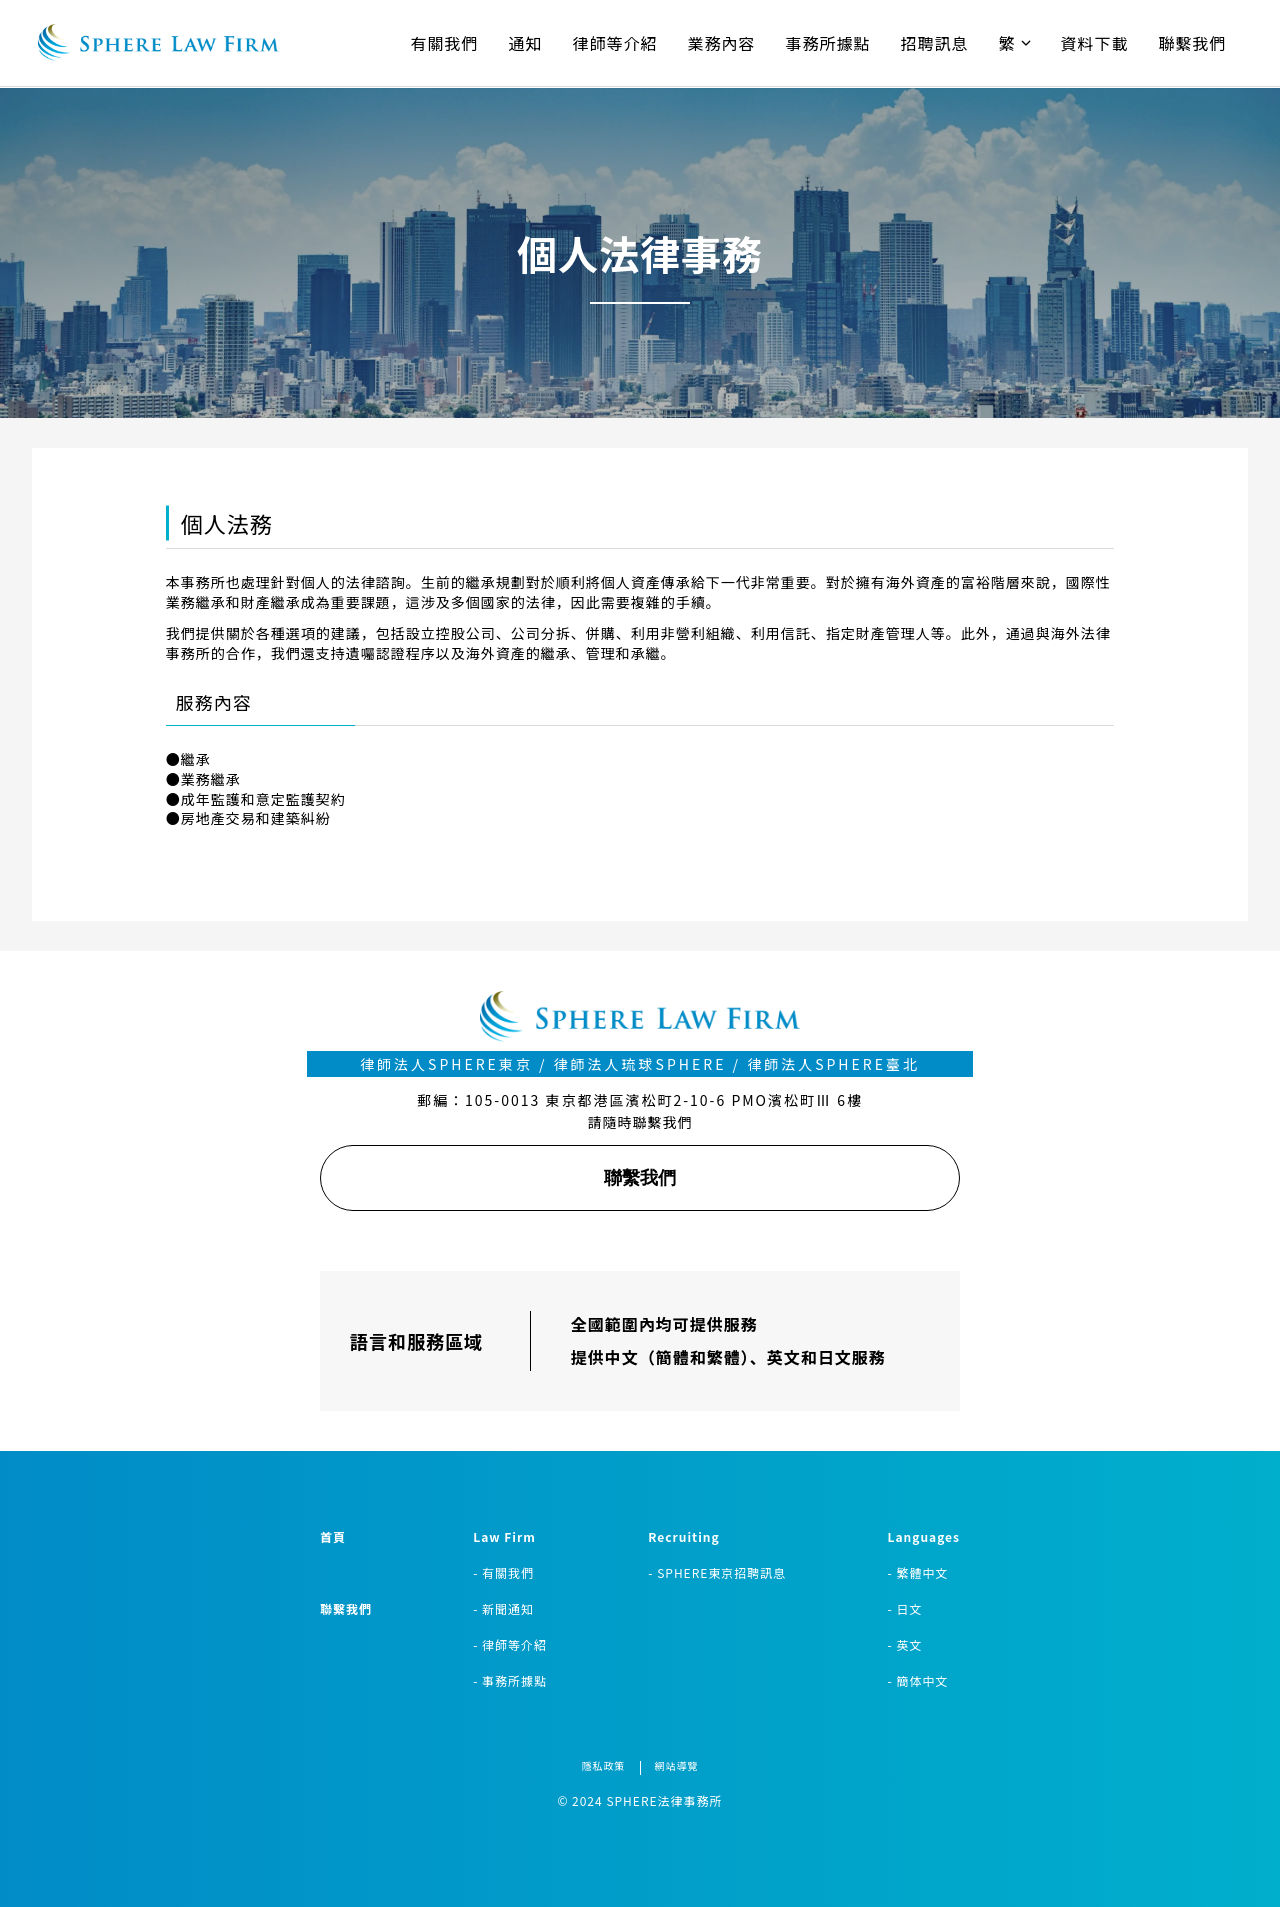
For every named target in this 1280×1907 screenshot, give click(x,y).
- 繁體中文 (918, 1572)
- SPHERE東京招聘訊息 (717, 1572)
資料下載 (1095, 43)
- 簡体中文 (918, 1680)
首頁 (333, 1536)
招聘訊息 (935, 43)
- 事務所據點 (510, 1680)
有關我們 (444, 43)
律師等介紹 (615, 43)
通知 (525, 43)
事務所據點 (828, 43)
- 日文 (905, 1608)
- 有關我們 (503, 1572)
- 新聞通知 (503, 1608)
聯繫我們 (1193, 43)
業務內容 (722, 43)
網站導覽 (677, 1765)
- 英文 (905, 1644)
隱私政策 (604, 1765)
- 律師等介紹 (510, 1644)
